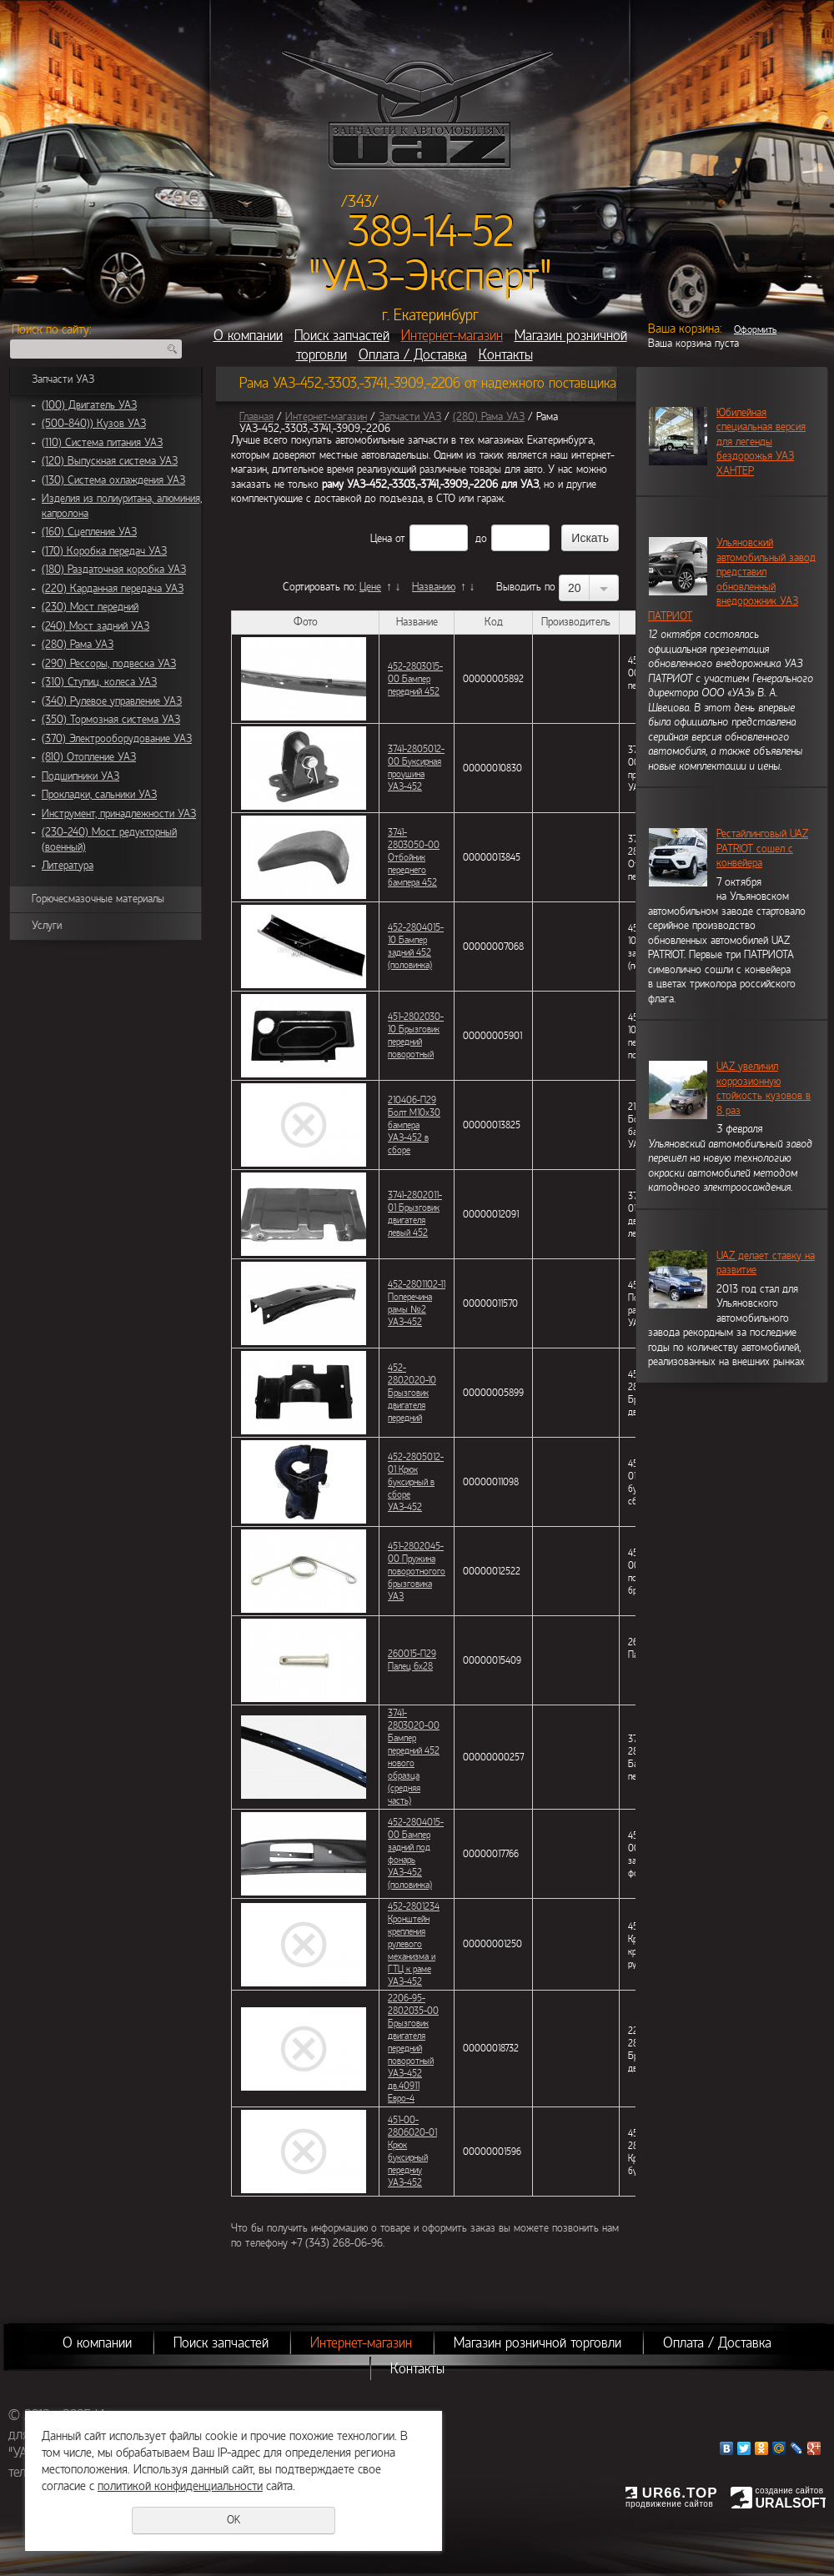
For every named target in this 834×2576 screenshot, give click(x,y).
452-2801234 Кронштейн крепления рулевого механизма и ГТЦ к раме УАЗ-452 (414, 1944)
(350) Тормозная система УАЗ (111, 719)
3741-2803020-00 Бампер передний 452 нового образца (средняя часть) (414, 1756)
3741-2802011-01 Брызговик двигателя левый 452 (415, 1213)
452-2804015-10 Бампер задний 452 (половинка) (416, 946)
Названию (433, 587)
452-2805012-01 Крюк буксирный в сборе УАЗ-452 (416, 1482)
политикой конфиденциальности (180, 2485)
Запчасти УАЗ (63, 379)
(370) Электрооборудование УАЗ (117, 739)
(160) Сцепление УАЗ (89, 532)
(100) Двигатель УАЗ (89, 405)
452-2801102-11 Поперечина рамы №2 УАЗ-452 (416, 1303)
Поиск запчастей (341, 335)
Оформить (755, 329)
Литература (67, 865)
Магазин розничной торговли (537, 2343)
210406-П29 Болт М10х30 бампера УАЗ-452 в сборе (414, 1125)
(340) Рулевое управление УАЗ (112, 701)
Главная (256, 417)
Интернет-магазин (452, 335)
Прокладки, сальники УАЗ (99, 794)
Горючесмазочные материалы (98, 899)
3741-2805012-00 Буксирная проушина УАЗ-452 (416, 767)
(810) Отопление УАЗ (89, 757)
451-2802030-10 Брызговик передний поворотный (416, 1035)
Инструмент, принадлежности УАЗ (119, 814)
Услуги (47, 925)
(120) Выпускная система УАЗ (110, 461)
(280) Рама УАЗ (77, 644)
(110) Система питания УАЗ (102, 442)
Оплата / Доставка (413, 355)
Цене (370, 587)
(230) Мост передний (90, 607)
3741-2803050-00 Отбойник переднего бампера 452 (414, 857)
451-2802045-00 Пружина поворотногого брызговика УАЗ (416, 1571)
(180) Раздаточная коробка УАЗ (114, 569)
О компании (248, 335)
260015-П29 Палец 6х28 (412, 1660)
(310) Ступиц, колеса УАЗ (99, 682)
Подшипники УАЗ (80, 776)
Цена (381, 538)
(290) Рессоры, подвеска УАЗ (109, 663)
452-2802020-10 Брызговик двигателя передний (412, 1393)
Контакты (506, 355)
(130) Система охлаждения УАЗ (113, 480)
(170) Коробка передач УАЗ (104, 551)
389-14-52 (431, 232)
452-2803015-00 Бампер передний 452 (415, 678)
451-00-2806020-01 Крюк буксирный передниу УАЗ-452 (412, 2151)
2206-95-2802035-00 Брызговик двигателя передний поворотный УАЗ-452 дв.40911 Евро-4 (413, 2048)
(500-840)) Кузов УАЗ (94, 423)
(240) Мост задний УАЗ (95, 626)
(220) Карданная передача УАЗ (112, 588)
